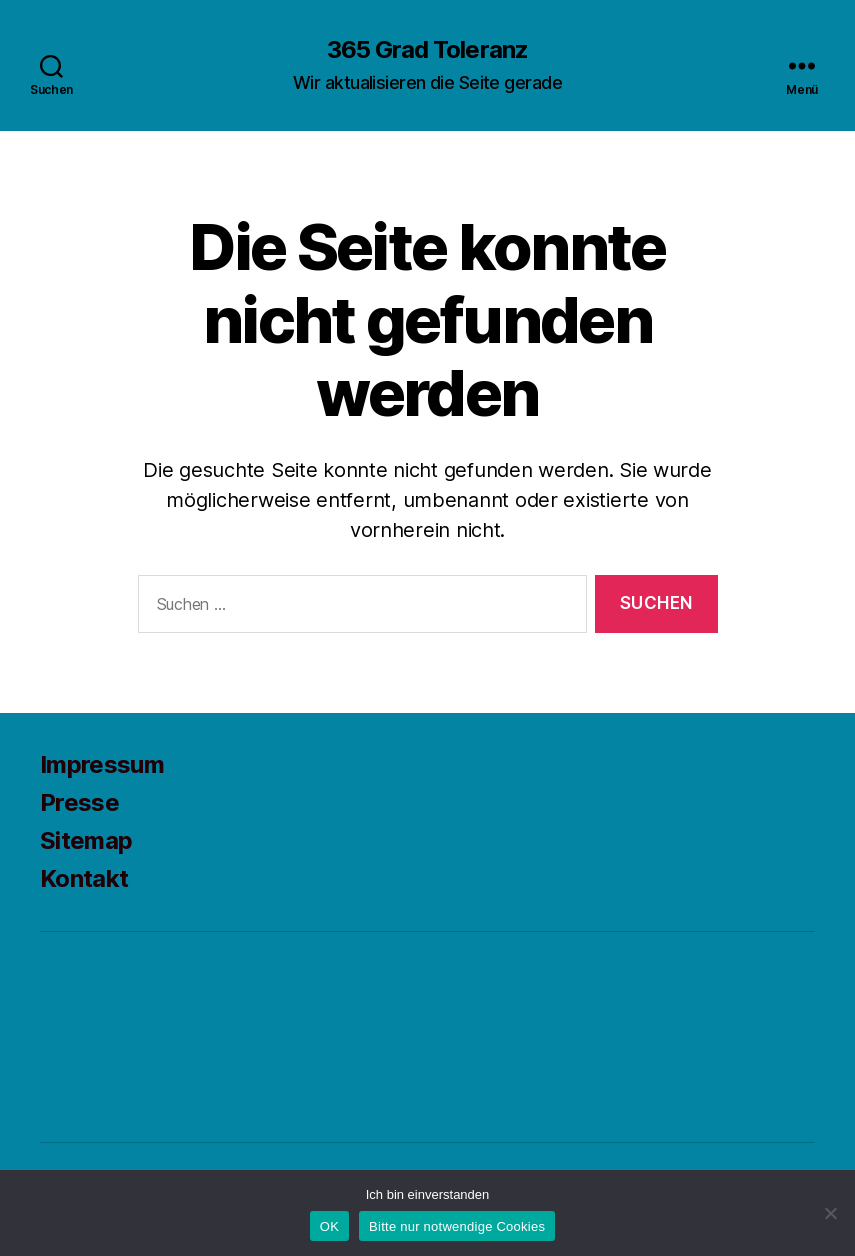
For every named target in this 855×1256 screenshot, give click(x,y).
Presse (79, 802)
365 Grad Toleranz (427, 50)
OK (329, 1226)
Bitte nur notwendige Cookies (457, 1226)
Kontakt (84, 878)
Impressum (102, 764)
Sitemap (86, 840)
